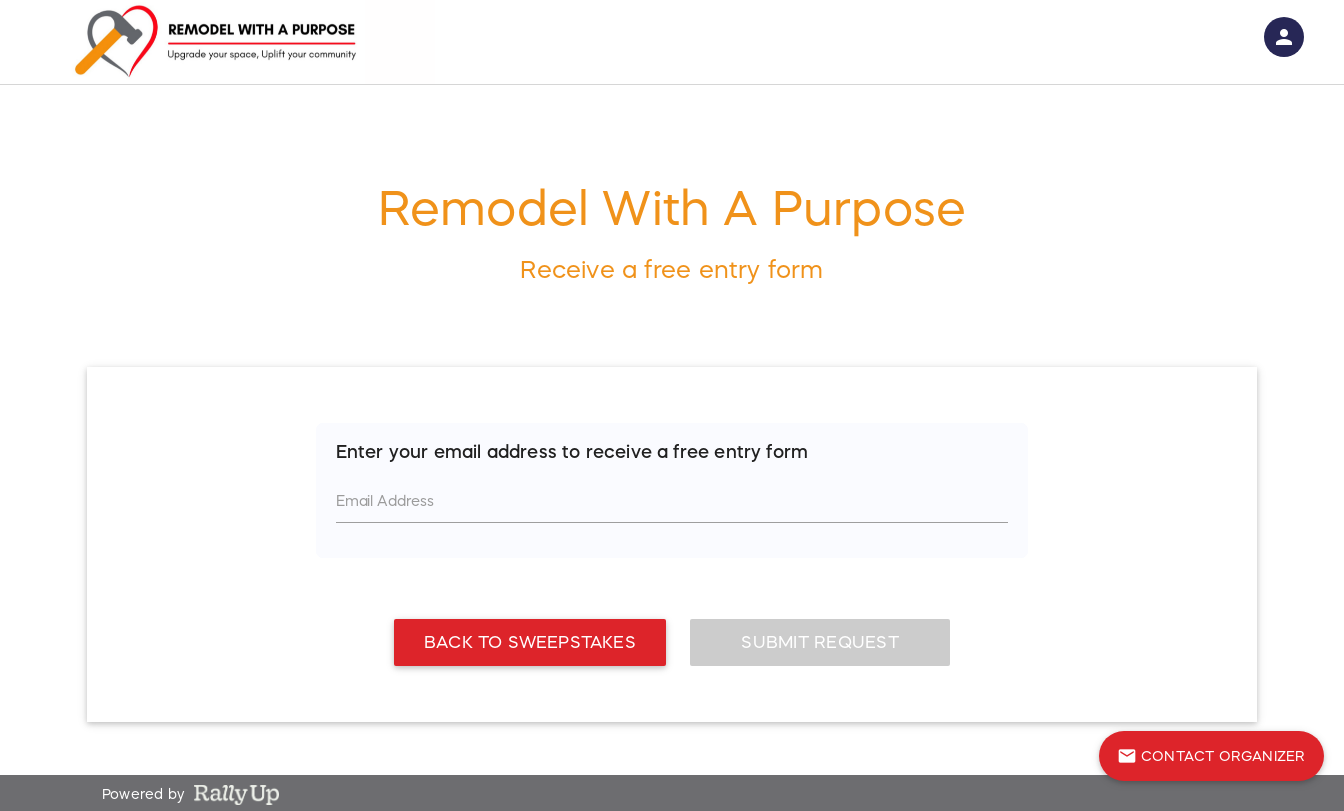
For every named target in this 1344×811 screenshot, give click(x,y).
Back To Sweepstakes (530, 631)
